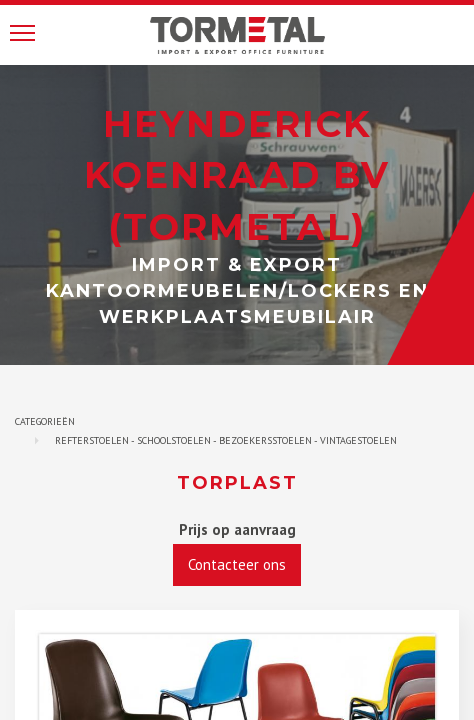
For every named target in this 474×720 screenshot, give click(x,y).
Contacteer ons (237, 564)
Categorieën (45, 421)
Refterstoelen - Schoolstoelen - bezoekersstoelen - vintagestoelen (226, 440)
